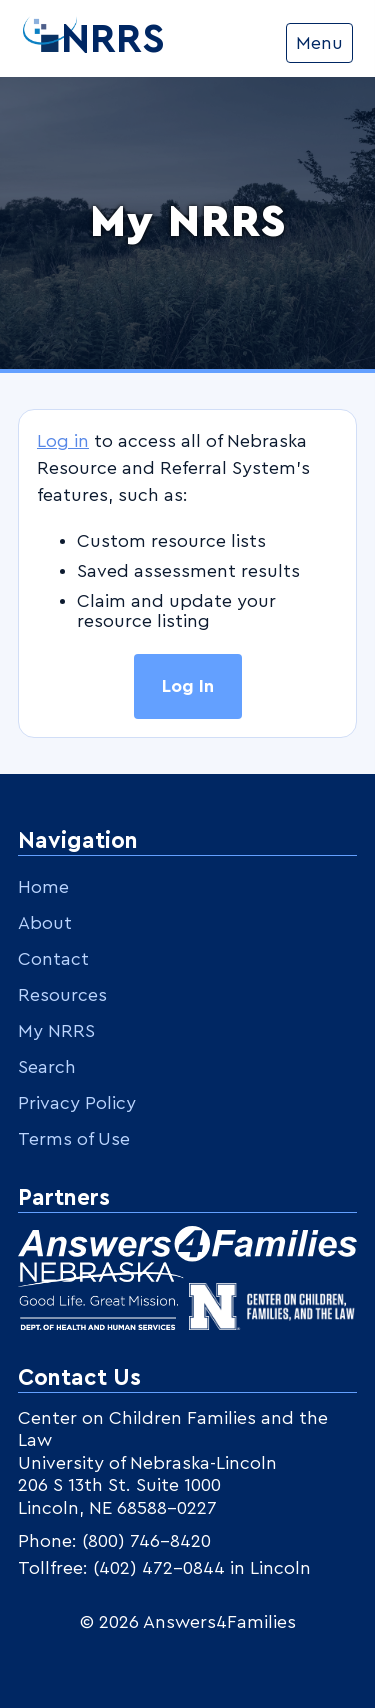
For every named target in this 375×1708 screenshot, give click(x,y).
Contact (53, 959)
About (45, 923)
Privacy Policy (77, 1103)
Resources (62, 995)
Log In (188, 686)
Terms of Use (74, 1139)
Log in (63, 441)
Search (47, 1067)
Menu (319, 43)
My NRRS (56, 1031)
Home (43, 887)
